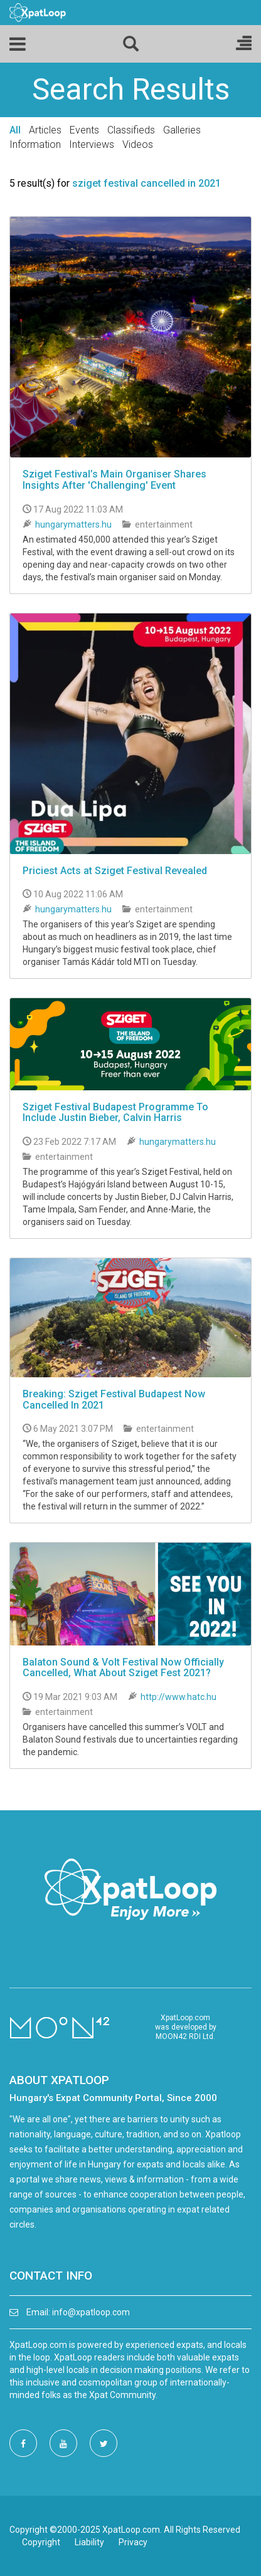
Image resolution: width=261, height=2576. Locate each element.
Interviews (91, 144)
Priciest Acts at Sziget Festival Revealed (115, 871)
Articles (45, 130)
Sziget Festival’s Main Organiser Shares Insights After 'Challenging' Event (114, 479)
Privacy (133, 2542)
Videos (137, 144)
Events (84, 130)
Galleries (182, 130)
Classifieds (131, 130)
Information (35, 144)
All (15, 130)
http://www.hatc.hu (178, 1697)
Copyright (41, 2542)
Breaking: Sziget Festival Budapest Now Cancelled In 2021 (114, 1399)
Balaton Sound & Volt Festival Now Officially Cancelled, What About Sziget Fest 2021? (123, 1667)
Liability (89, 2542)
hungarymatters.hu (73, 524)
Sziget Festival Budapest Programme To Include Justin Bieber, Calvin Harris (115, 1112)
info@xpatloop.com (91, 2312)
